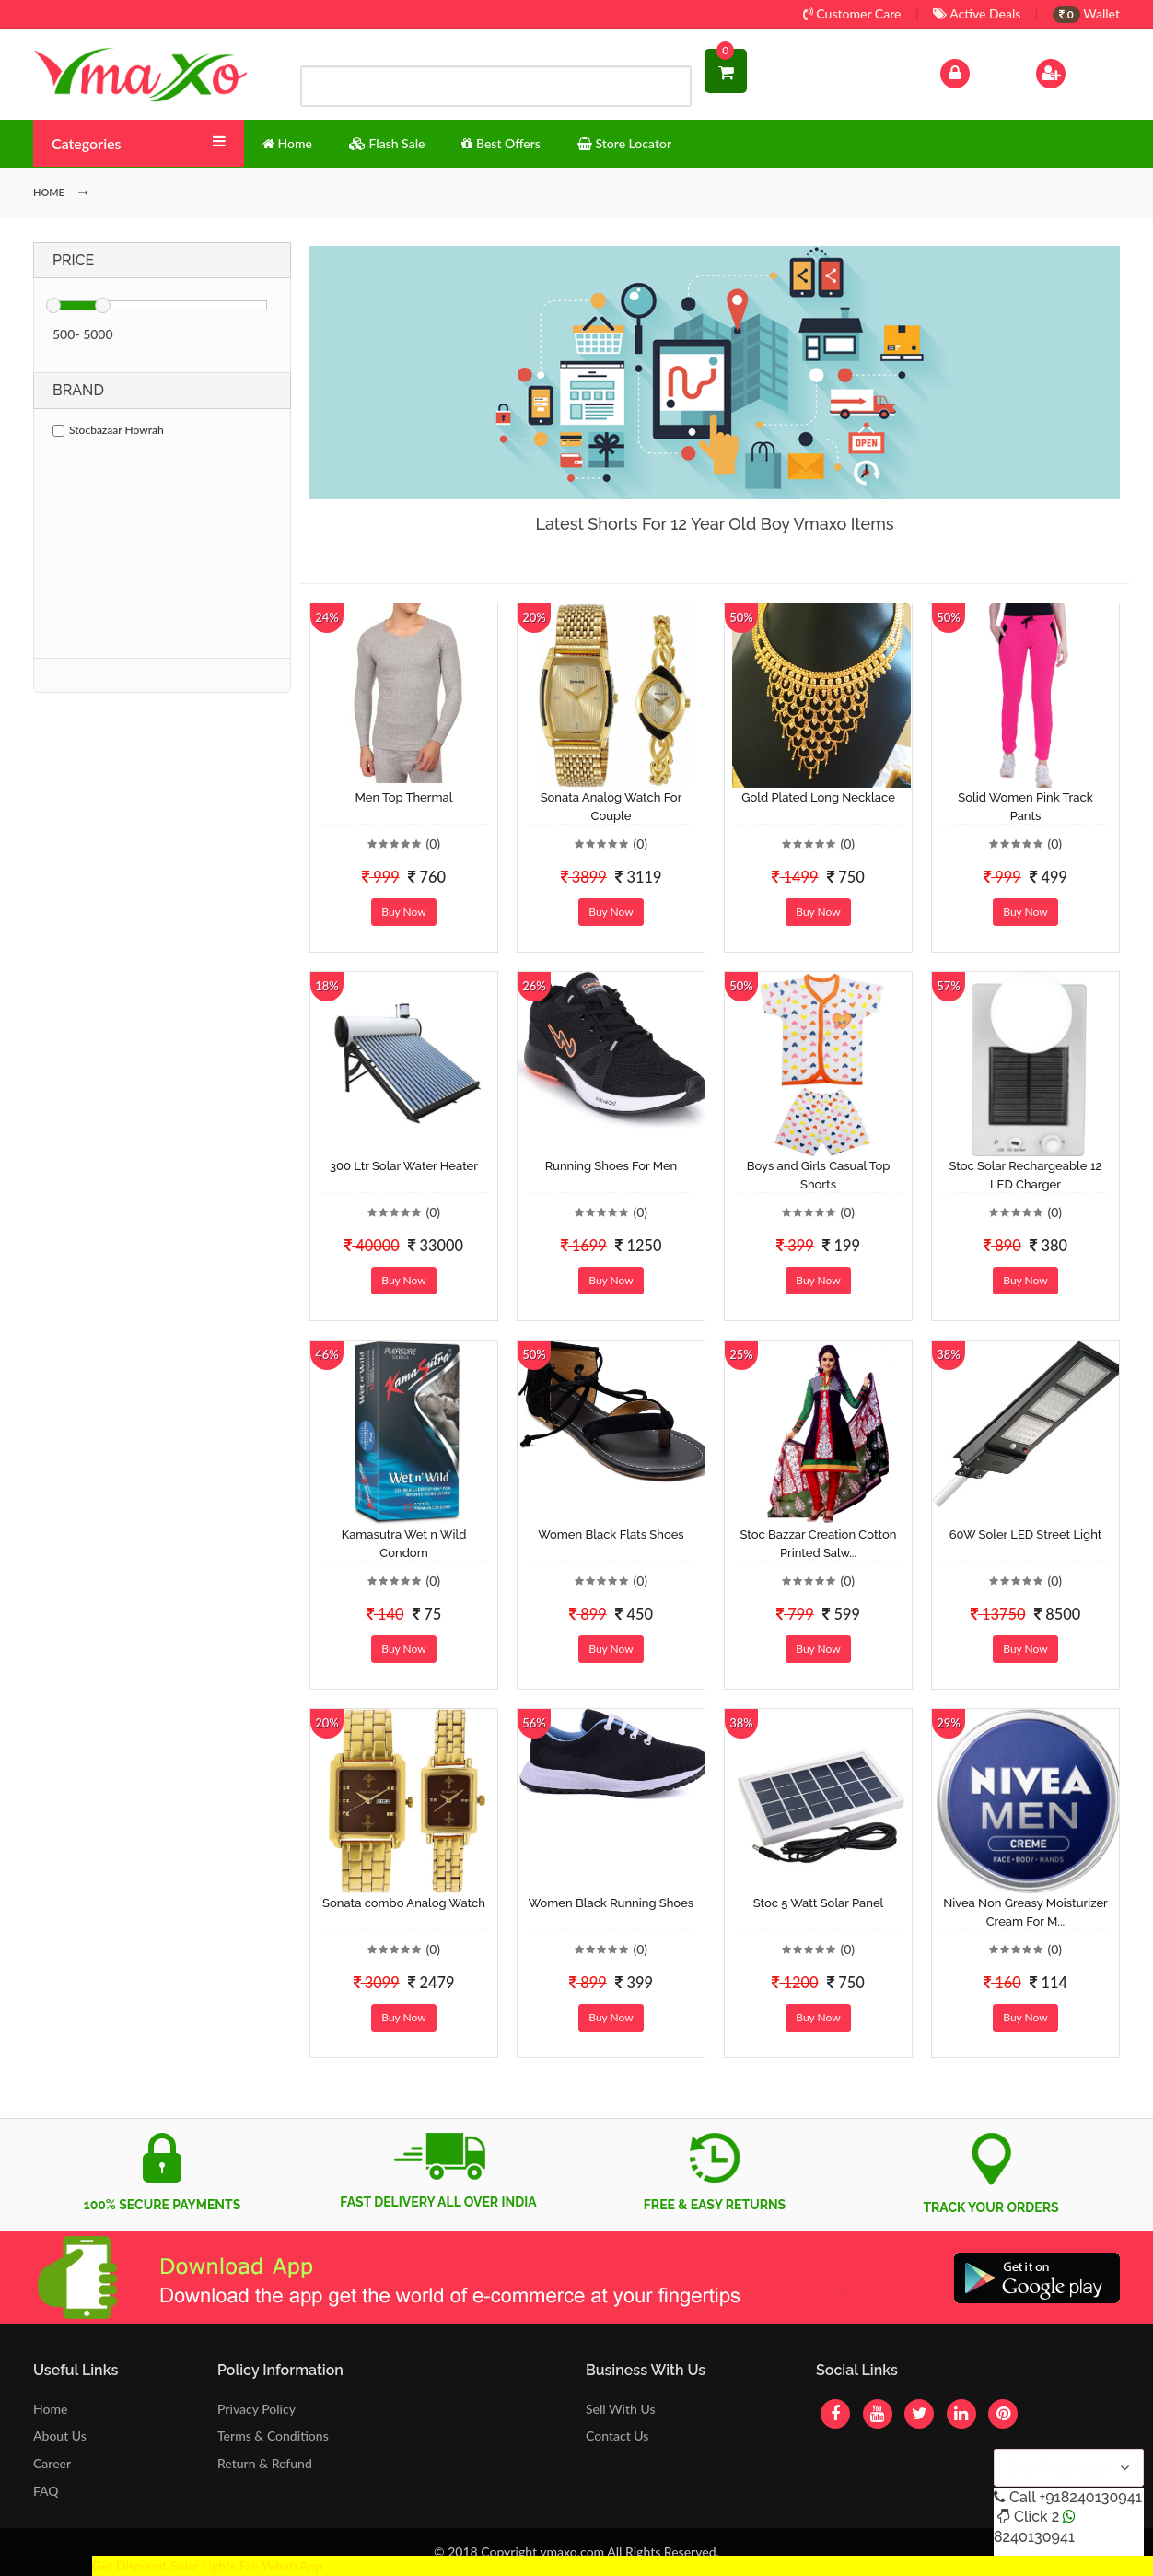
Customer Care (852, 13)
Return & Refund (264, 2463)
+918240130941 (1090, 2497)
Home (50, 2409)
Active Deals (976, 13)
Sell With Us (620, 2409)
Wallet (1086, 13)
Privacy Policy (256, 2409)
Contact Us (617, 2435)
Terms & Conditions (273, 2435)
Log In (974, 71)
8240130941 (1034, 2537)
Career (52, 2463)
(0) (432, 843)
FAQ (46, 2491)
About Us (60, 2435)
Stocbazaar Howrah (108, 430)
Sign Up (1074, 71)
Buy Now (403, 912)
